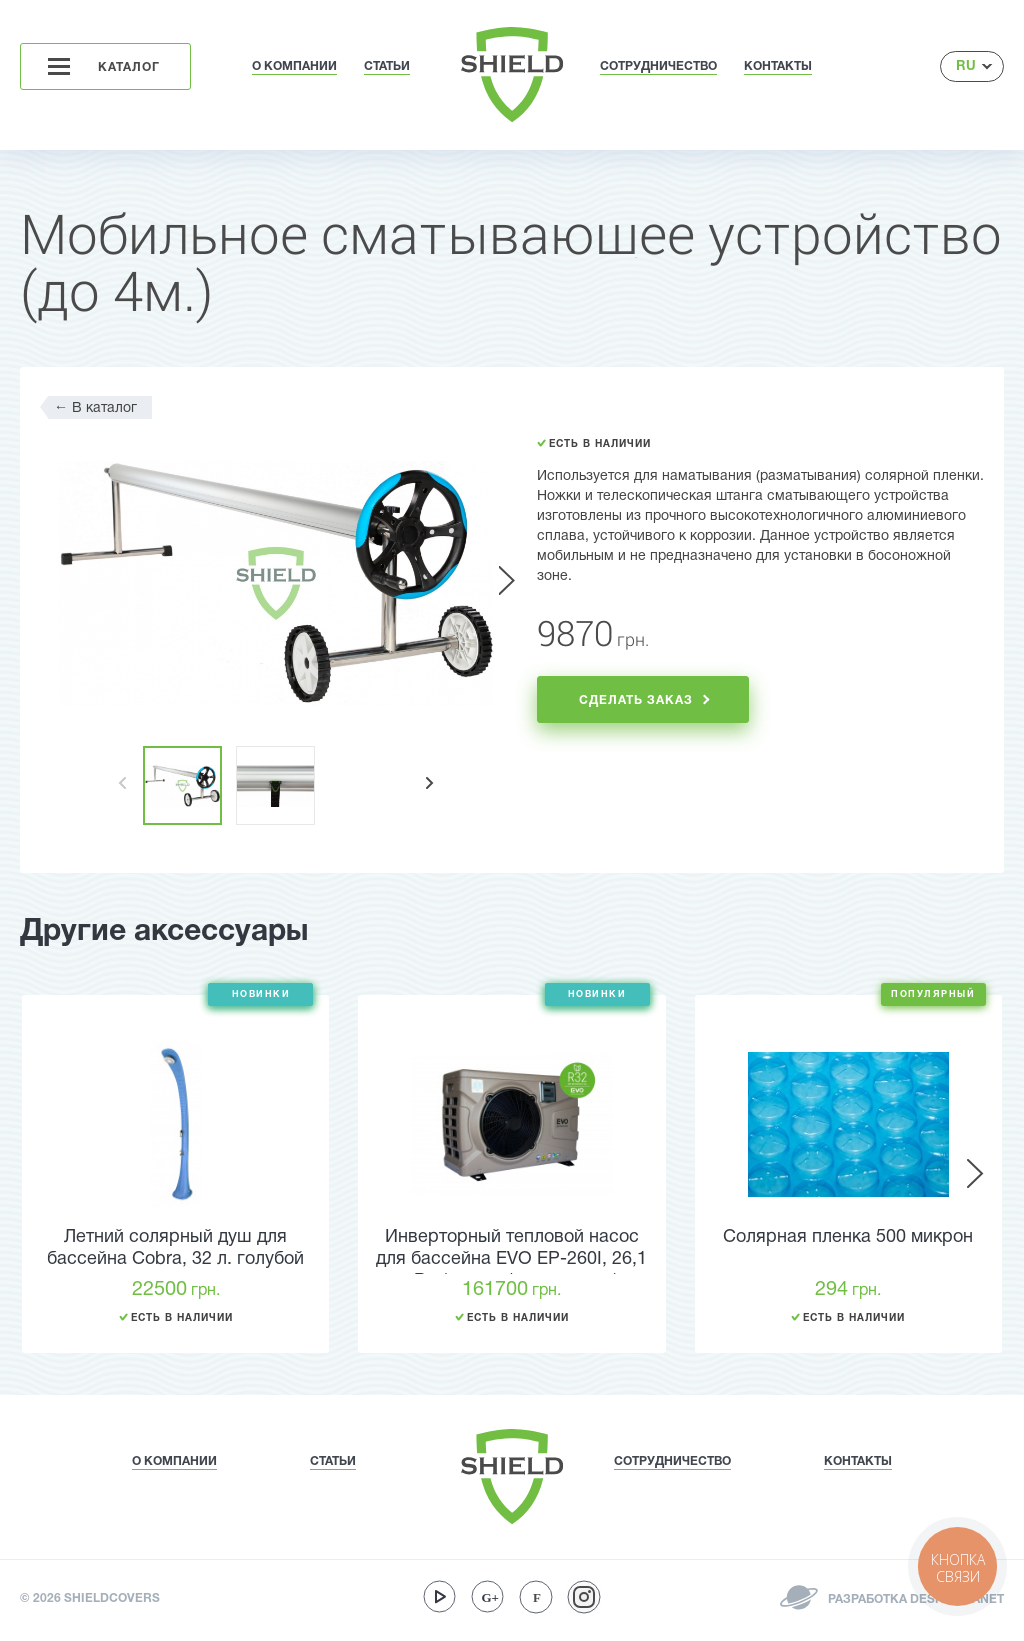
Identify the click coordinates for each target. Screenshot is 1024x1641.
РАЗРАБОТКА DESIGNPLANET (914, 1599)
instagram (584, 1597)
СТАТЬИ (387, 66)
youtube (440, 1597)
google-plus (488, 1597)
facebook (536, 1597)
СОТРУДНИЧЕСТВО (658, 66)
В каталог (95, 407)
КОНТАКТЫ (778, 66)
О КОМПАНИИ (294, 66)
